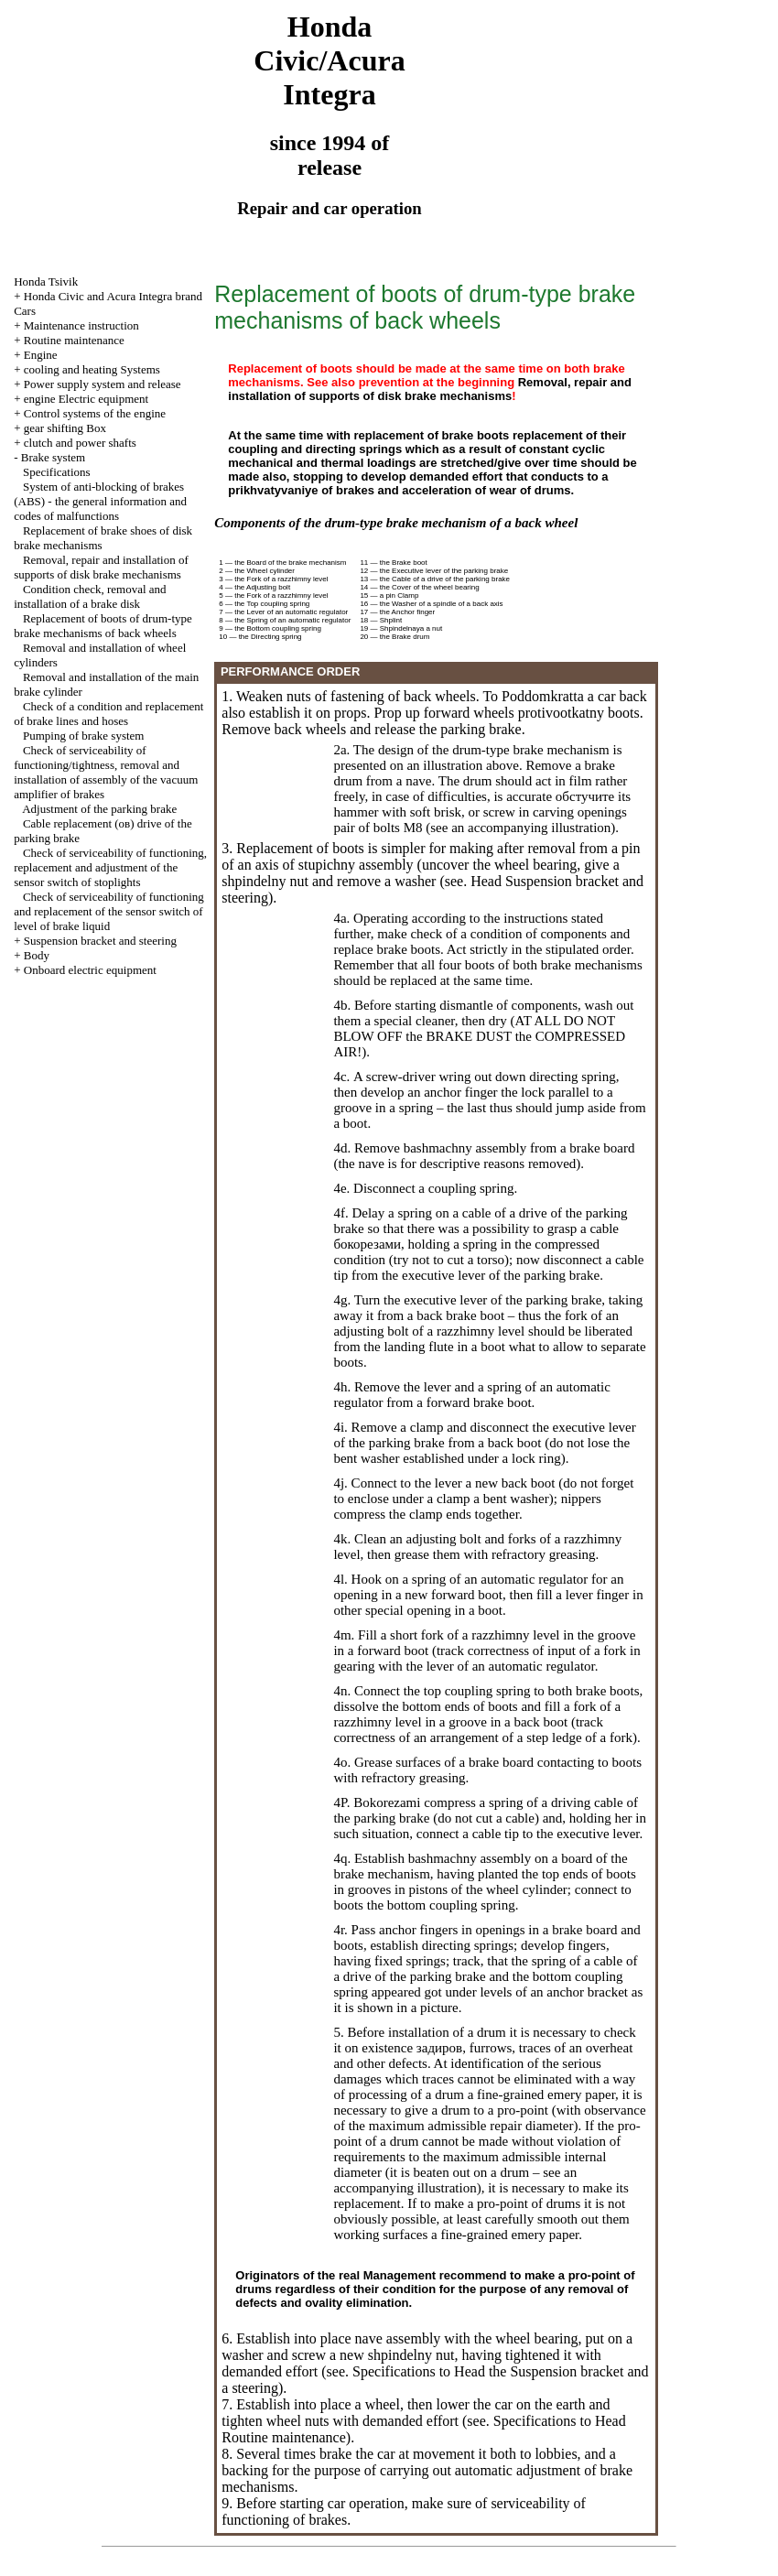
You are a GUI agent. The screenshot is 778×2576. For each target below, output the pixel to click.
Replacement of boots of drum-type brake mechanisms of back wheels (103, 626)
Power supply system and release (102, 384)
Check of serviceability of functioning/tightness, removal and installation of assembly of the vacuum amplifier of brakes (106, 772)
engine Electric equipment (86, 399)
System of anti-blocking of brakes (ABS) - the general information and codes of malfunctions (100, 501)
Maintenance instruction (81, 325)
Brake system (53, 457)
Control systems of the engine (95, 413)
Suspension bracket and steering (100, 940)
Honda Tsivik (46, 281)
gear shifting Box (65, 428)
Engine (41, 355)
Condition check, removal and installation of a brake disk (90, 596)
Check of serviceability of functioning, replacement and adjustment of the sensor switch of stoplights (110, 867)
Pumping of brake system (84, 735)
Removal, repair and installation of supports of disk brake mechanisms (101, 567)
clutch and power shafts (80, 442)
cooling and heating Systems (92, 369)
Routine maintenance (74, 340)
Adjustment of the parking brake (99, 809)
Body (36, 955)
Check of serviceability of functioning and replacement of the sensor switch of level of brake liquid (109, 911)
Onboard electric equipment (90, 970)
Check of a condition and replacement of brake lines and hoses (108, 713)
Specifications (57, 472)
